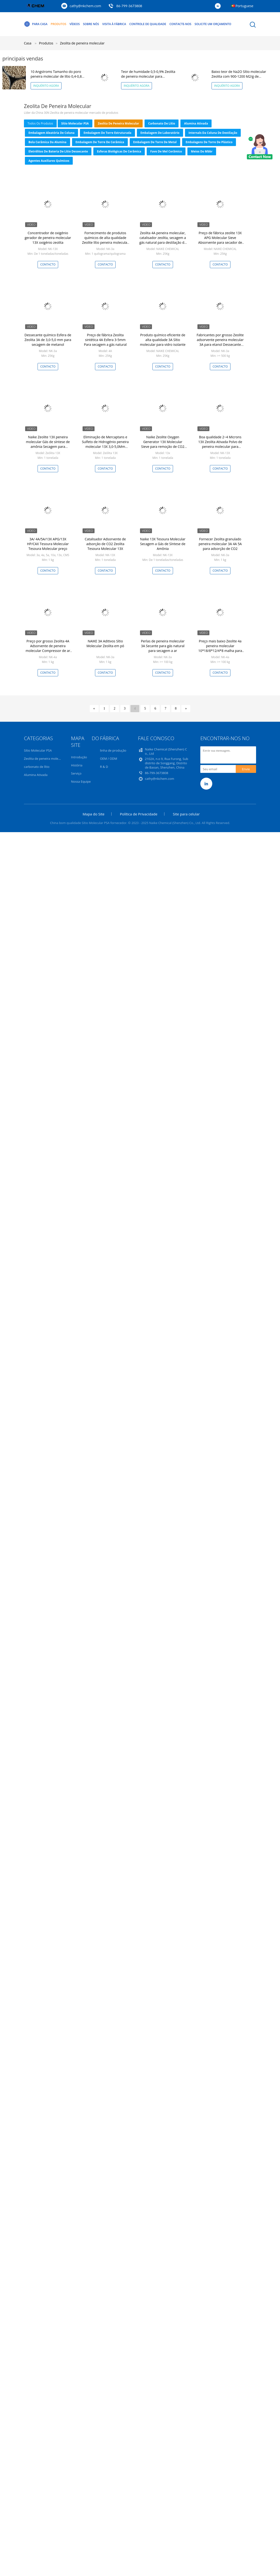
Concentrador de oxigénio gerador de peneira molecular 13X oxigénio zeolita (48, 238)
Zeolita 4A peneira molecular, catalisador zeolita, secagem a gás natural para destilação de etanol (162, 240)
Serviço (76, 773)
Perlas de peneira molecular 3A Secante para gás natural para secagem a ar (163, 646)
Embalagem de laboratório (159, 133)
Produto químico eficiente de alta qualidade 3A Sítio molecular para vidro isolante (162, 340)
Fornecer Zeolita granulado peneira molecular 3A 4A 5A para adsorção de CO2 (220, 544)
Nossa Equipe (81, 781)
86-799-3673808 (129, 6)
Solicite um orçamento (213, 24)
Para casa (35, 24)
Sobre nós (91, 24)
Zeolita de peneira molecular (82, 43)
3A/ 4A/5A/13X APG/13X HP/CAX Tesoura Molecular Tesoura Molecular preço (48, 544)
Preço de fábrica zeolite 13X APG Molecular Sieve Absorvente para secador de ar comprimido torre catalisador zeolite (220, 242)
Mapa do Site (93, 814)
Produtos (58, 24)
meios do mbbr (202, 151)
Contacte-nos (180, 24)
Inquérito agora (46, 86)
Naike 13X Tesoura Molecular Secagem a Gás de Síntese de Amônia (162, 544)
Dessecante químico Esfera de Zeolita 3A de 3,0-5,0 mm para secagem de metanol (47, 340)
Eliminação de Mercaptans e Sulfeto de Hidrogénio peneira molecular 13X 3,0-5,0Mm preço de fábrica (105, 444)
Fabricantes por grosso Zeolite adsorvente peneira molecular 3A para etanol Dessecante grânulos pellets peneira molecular (220, 344)
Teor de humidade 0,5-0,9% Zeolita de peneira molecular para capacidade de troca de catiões (148, 76)
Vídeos (74, 24)
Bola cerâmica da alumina (47, 142)
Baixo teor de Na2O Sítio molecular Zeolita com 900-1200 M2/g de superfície (239, 76)
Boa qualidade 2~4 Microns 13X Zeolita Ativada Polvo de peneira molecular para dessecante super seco (220, 444)
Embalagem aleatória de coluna (51, 133)
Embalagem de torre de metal (155, 142)
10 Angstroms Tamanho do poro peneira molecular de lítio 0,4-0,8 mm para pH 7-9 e (56, 76)
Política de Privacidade (138, 814)
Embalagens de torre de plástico (209, 142)
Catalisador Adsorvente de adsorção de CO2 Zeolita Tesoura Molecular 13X (105, 544)
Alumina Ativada (196, 123)
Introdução (79, 757)
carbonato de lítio (161, 123)
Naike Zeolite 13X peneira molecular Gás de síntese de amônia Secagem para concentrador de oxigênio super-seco (48, 446)
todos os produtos (40, 123)
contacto (48, 264)
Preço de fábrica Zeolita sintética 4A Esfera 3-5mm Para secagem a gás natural (105, 340)
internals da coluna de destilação (213, 133)
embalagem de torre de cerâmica (100, 142)
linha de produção (113, 750)
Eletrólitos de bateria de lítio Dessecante (58, 151)
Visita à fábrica (114, 24)
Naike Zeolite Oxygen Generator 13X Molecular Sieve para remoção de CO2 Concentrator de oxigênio (162, 444)
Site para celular (186, 814)
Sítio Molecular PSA (75, 123)
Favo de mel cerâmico (166, 151)
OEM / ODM (108, 758)
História (76, 765)
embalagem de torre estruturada (107, 133)
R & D (104, 767)
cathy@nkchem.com (85, 6)
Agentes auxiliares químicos (48, 161)
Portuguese (244, 6)
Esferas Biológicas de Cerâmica (119, 151)
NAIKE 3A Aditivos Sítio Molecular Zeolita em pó (105, 643)
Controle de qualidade (147, 24)
